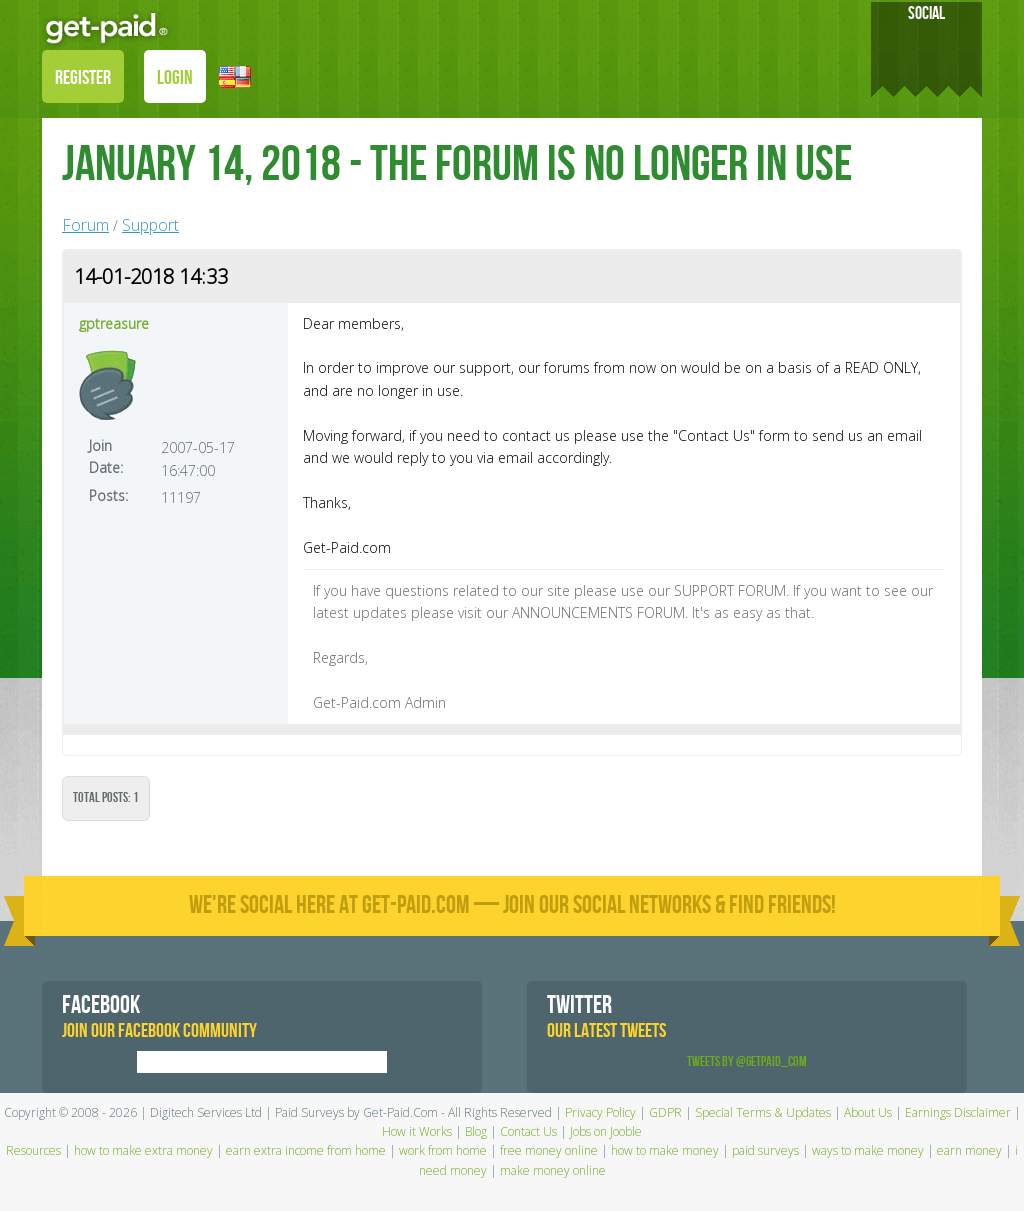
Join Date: (106, 456)
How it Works (417, 1131)
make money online (553, 1170)
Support (150, 225)
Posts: (108, 495)
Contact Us (528, 1131)
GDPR (665, 1112)
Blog (476, 1131)
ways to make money (868, 1150)
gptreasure (114, 323)
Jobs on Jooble (606, 1131)
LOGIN (175, 78)
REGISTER (83, 78)
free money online (549, 1150)
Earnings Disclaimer (958, 1112)
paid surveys (765, 1150)
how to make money (665, 1150)
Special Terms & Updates (763, 1112)
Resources (33, 1150)
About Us (868, 1112)
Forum (85, 225)
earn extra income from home (306, 1150)
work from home (443, 1150)
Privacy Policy (600, 1112)
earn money (969, 1150)
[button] (235, 75)
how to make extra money (143, 1150)
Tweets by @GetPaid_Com (747, 1061)
